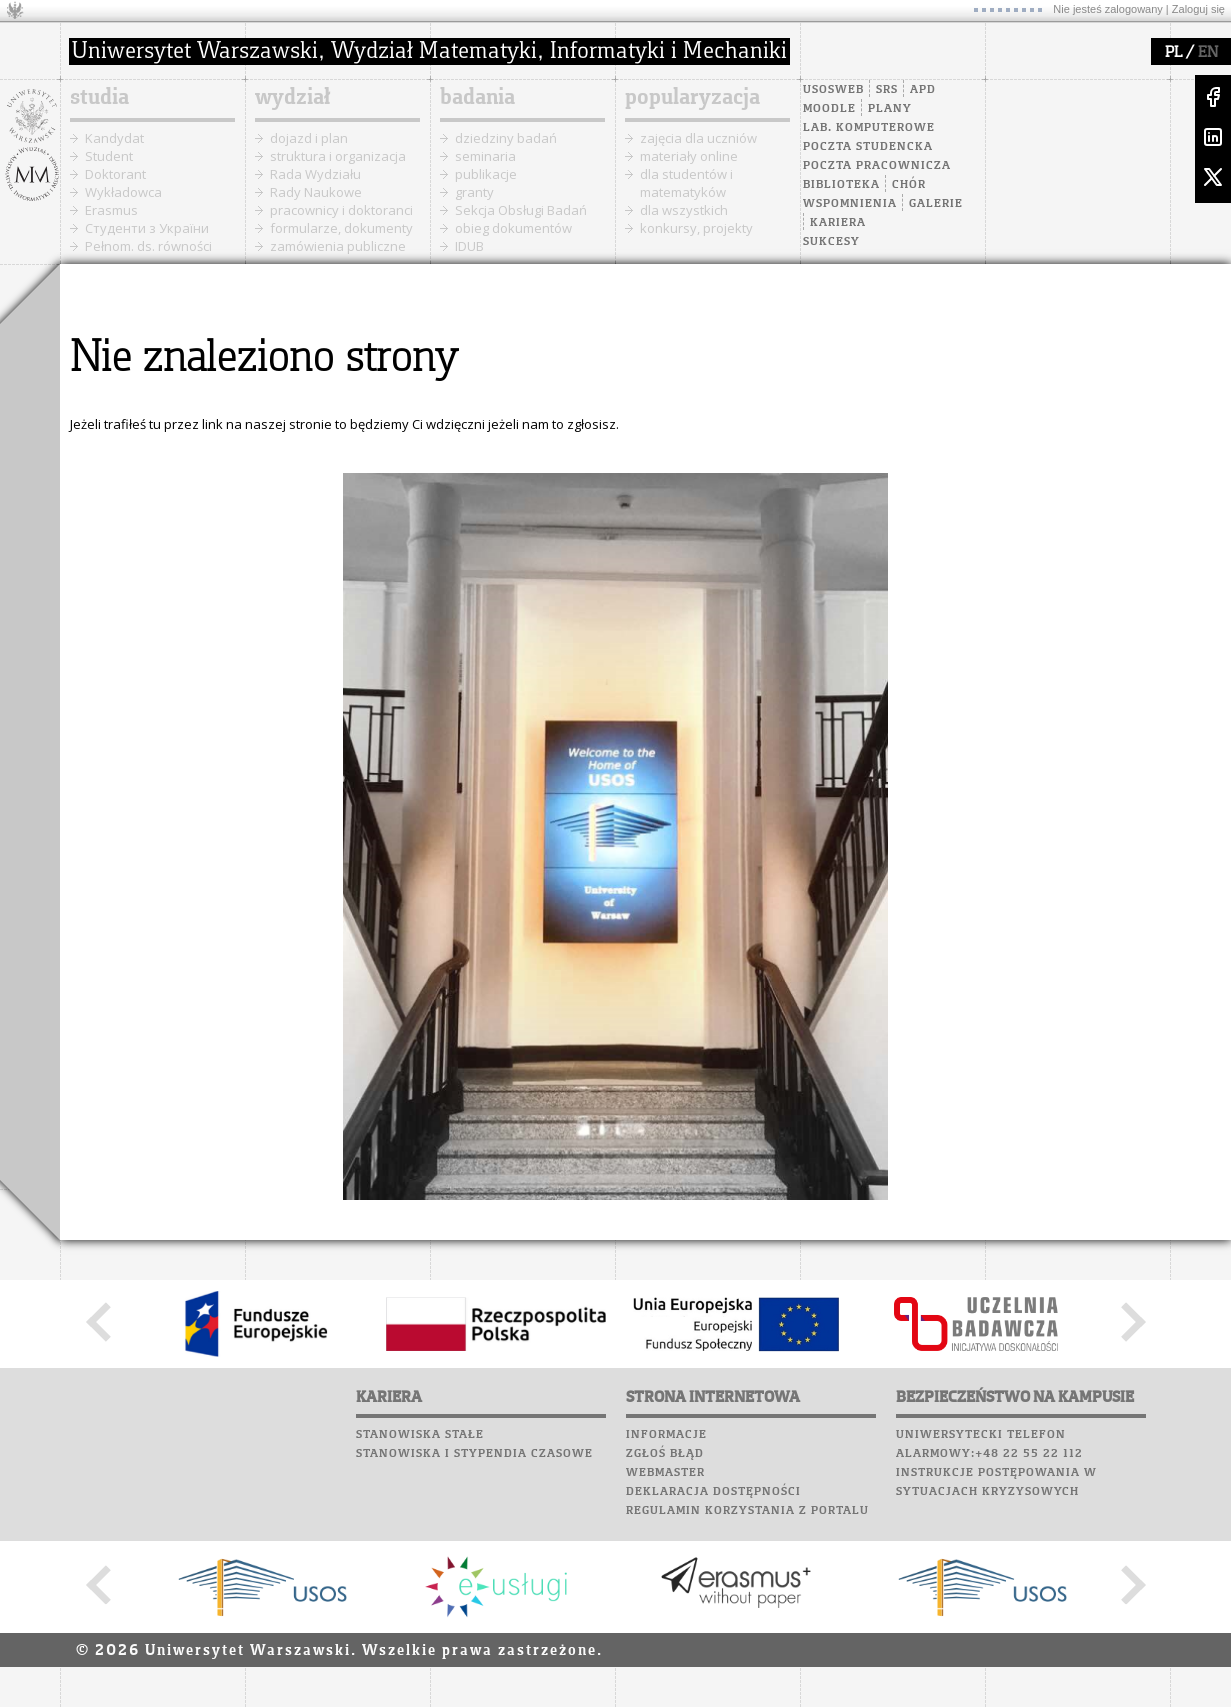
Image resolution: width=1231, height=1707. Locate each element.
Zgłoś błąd (665, 1454)
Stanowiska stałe (420, 1435)
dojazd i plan (309, 138)
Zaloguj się (1198, 9)
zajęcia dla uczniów (698, 138)
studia (99, 98)
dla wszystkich (684, 210)
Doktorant (115, 174)
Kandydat (114, 138)
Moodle (829, 109)
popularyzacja (692, 98)
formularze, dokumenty (341, 228)
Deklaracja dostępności (713, 1492)
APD (923, 90)
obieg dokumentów (513, 228)
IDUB (469, 246)
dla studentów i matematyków (686, 183)
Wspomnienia (850, 204)
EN (1208, 53)
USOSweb (833, 90)
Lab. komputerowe (869, 128)
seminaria (485, 156)
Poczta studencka (868, 147)
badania (477, 98)
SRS (887, 90)
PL (1173, 53)
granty (474, 192)
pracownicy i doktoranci (341, 210)
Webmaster (665, 1473)
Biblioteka (841, 185)
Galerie (936, 204)
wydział (292, 98)
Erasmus (111, 210)
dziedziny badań (506, 138)
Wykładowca (123, 192)
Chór (909, 185)
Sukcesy (831, 242)
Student (109, 156)
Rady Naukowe (316, 192)
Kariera (838, 223)
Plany (890, 109)
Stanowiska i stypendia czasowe (474, 1454)
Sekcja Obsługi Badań (521, 210)
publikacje (486, 174)
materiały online (689, 156)
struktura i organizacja (338, 156)
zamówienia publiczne (338, 246)
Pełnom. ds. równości (148, 246)
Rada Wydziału (315, 174)
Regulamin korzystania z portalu (747, 1511)
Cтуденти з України (147, 228)
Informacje (666, 1435)
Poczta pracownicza (877, 166)
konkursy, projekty (696, 228)
